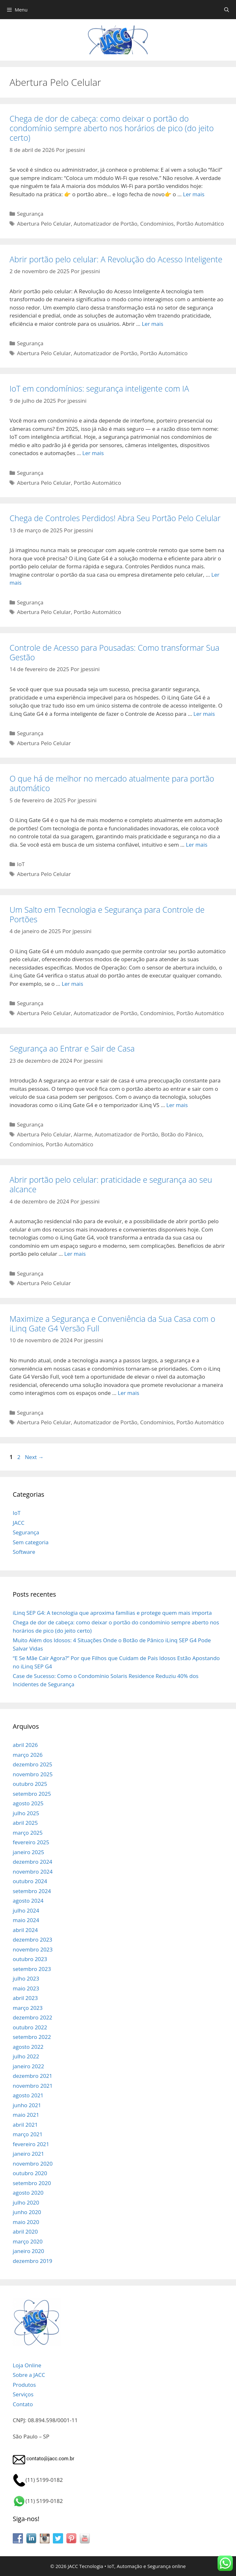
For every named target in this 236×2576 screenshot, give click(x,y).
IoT (21, 864)
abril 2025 (25, 1822)
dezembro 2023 (32, 1939)
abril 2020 (25, 2231)
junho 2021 (27, 2105)
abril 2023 (25, 1998)
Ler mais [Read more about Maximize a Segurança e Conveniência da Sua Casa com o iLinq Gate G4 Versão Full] (128, 1393)
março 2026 (28, 1754)
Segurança (30, 213)
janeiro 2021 (28, 2153)
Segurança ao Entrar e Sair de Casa (72, 1048)
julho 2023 (26, 1978)
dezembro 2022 (32, 2017)
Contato (23, 2404)
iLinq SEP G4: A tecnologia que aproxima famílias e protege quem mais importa (112, 1612)
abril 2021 (25, 2124)
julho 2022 (26, 2056)
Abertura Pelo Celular (44, 223)
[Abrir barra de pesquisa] (226, 9)
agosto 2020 (28, 2192)
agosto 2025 (28, 1803)
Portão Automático (200, 223)
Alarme (83, 1134)
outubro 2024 (30, 1881)
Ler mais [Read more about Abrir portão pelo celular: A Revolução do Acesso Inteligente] (152, 323)
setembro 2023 (32, 1969)
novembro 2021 (33, 2085)
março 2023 (28, 2007)
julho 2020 (26, 2202)
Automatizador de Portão (105, 223)
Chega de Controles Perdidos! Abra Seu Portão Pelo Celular (115, 518)
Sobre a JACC (29, 2374)
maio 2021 (26, 2114)
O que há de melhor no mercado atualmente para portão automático (112, 783)
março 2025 (28, 1832)
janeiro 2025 (28, 1852)
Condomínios (157, 223)
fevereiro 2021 (31, 2144)
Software (24, 1551)
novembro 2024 (33, 1871)
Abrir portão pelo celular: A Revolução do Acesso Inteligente (116, 259)
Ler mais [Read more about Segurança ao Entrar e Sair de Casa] (177, 1105)
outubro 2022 (30, 2027)
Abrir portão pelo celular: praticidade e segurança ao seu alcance (111, 1184)
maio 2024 (26, 1920)
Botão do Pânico (181, 1134)
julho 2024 (26, 1910)
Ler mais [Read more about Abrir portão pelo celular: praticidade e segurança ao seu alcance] (75, 1253)
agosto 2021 (28, 2095)
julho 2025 (26, 1813)
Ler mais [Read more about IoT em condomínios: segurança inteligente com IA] (93, 453)
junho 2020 (27, 2212)
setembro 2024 (32, 1891)
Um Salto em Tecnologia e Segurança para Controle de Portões (107, 914)
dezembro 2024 (32, 1861)
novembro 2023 (33, 1949)
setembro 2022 (32, 2037)
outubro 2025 (30, 1783)
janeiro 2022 (28, 2066)
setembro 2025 (32, 1793)
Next (34, 1457)
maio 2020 (26, 2222)
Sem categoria (30, 1542)
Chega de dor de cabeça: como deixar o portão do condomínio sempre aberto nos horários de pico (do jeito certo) (112, 128)
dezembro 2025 (32, 1764)
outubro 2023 (30, 1959)
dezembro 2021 (32, 2075)
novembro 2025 (33, 1774)
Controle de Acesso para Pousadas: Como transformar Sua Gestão (114, 652)
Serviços (23, 2394)
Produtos (24, 2384)
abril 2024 (25, 1930)
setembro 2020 (32, 2183)
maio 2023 (26, 1988)
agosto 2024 (28, 1900)
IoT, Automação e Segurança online (146, 2566)
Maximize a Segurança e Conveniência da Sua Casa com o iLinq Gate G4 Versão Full (112, 1323)
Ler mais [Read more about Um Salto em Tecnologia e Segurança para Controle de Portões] (72, 983)
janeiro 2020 (28, 2251)
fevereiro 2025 (31, 1842)
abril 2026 (25, 1745)
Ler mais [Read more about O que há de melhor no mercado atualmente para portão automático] (196, 844)
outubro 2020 (30, 2173)
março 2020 (28, 2241)
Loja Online (27, 2365)
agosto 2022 (28, 2046)
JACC (19, 1522)
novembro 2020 (33, 2163)
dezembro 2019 (32, 2261)
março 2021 (28, 2134)
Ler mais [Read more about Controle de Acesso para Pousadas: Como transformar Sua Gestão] (204, 713)
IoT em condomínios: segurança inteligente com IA (99, 388)
